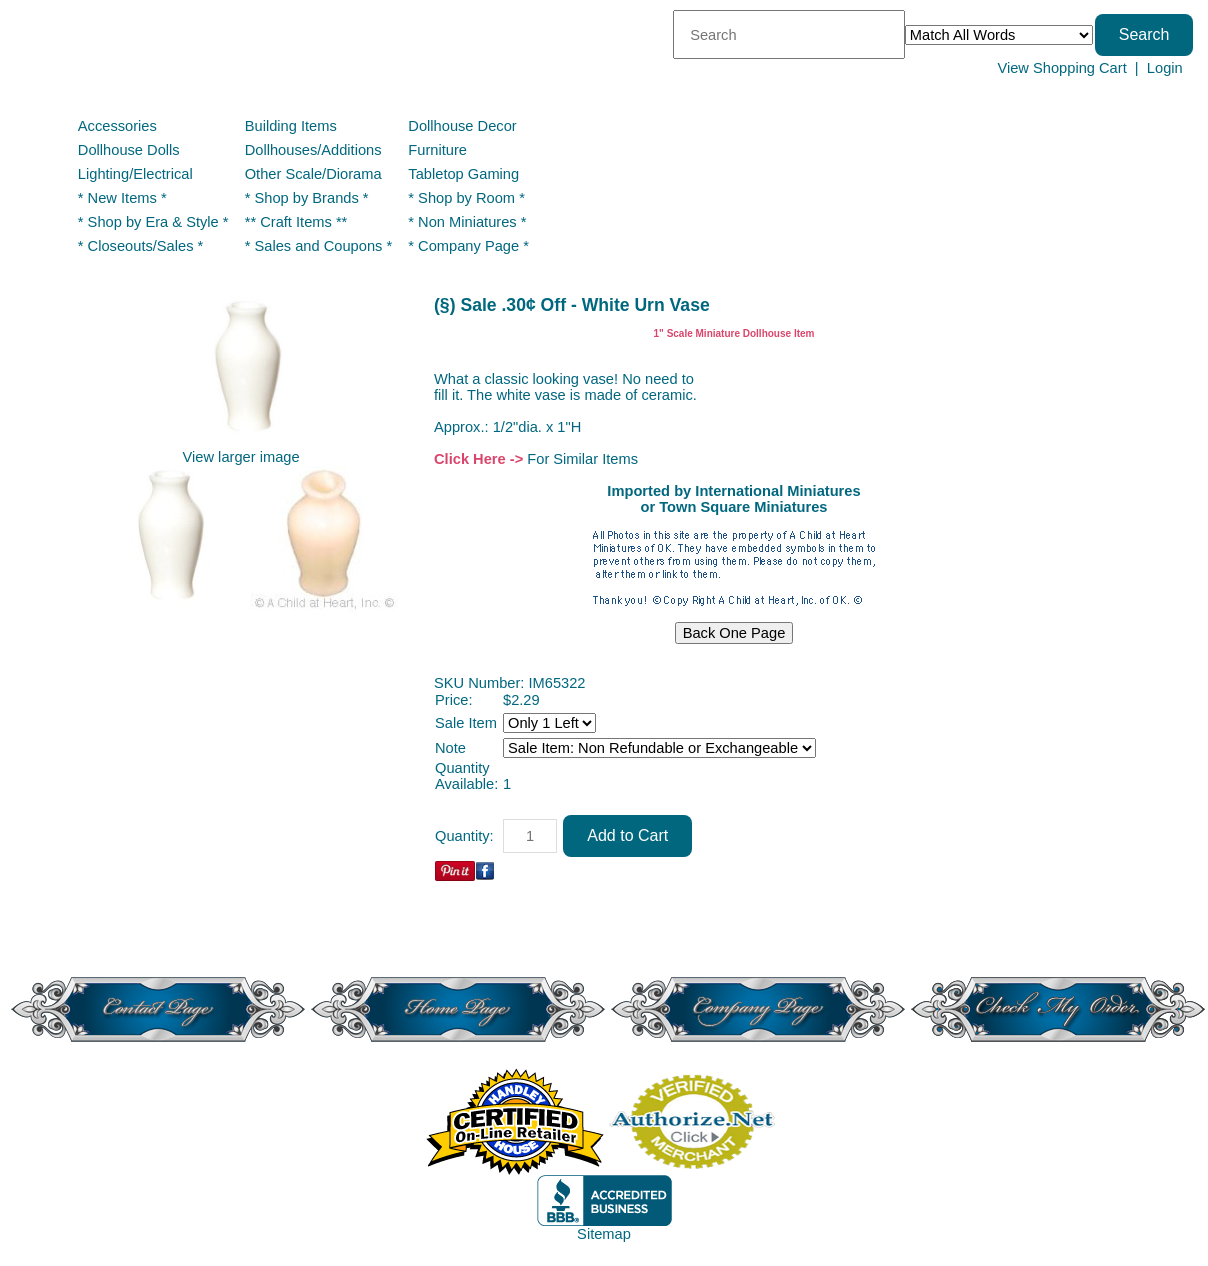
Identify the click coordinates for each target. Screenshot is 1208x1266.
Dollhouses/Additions (313, 150)
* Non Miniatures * (467, 222)
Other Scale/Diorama (313, 174)
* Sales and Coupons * (318, 246)
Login (1165, 68)
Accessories (117, 126)
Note (450, 748)
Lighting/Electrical (137, 174)
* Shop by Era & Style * (153, 222)
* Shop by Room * (466, 198)
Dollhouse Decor (462, 126)
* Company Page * (468, 246)
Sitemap (604, 1234)
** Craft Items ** (296, 222)
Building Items (291, 126)
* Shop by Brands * (307, 198)
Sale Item (466, 723)
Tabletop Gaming (463, 174)
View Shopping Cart (1061, 68)
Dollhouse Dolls (129, 150)
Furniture (437, 150)
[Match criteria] (999, 35)
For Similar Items (582, 459)
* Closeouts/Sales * (140, 246)
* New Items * (122, 198)
